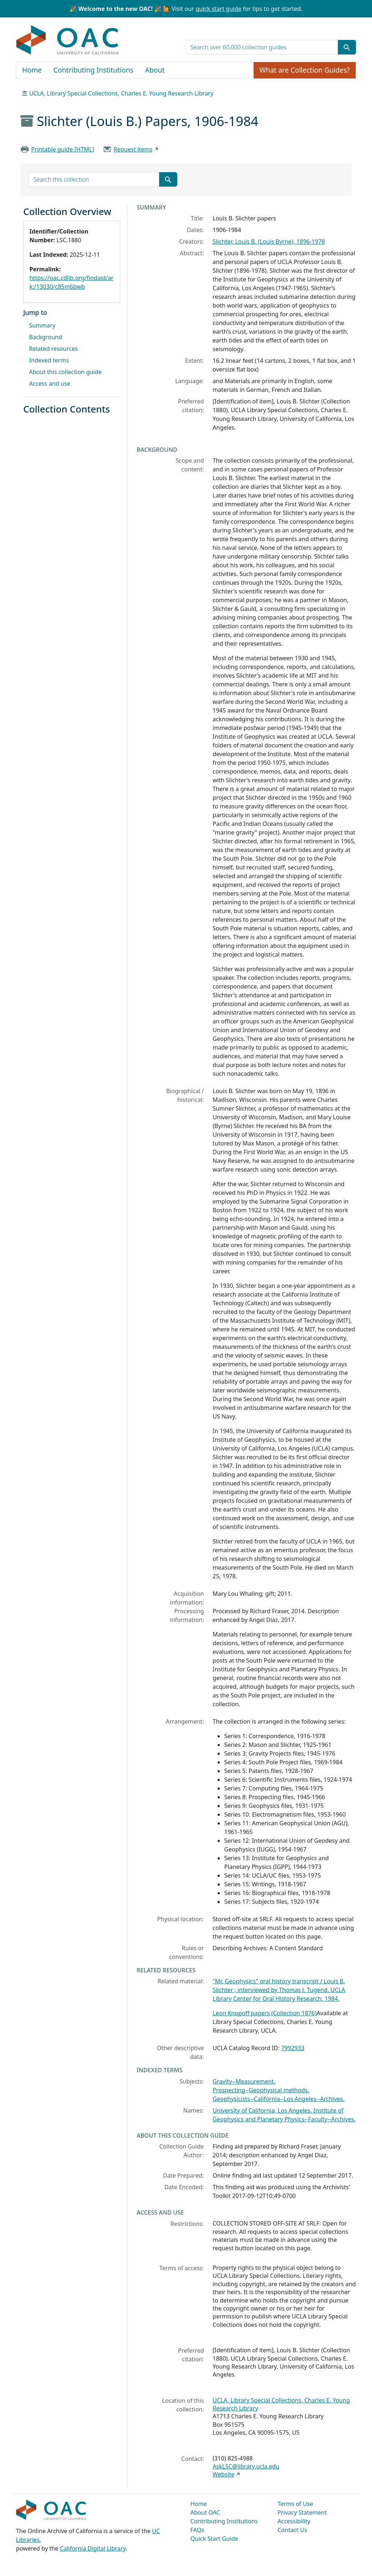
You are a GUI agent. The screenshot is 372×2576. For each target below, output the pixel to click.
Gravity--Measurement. (244, 2081)
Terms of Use (295, 2504)
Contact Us (292, 2530)
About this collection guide (65, 372)
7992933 (292, 2048)
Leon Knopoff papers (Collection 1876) (264, 2013)
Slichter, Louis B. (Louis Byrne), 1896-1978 (269, 242)
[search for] (262, 47)
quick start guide (218, 9)
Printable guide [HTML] (62, 149)
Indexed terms (49, 360)
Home (32, 70)
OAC (68, 40)
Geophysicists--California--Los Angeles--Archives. (278, 2099)
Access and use (49, 384)
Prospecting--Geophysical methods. (261, 2090)
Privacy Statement (302, 2512)
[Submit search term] (347, 47)
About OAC (205, 2512)
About (155, 70)
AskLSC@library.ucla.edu (246, 2466)
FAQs (197, 2530)
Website (223, 2474)
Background (45, 337)
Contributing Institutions (93, 70)
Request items (133, 149)
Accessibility (294, 2521)
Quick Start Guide (214, 2539)
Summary (42, 325)
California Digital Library (93, 2548)
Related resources (53, 349)
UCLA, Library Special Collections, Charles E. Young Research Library (121, 93)
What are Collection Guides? (304, 70)
